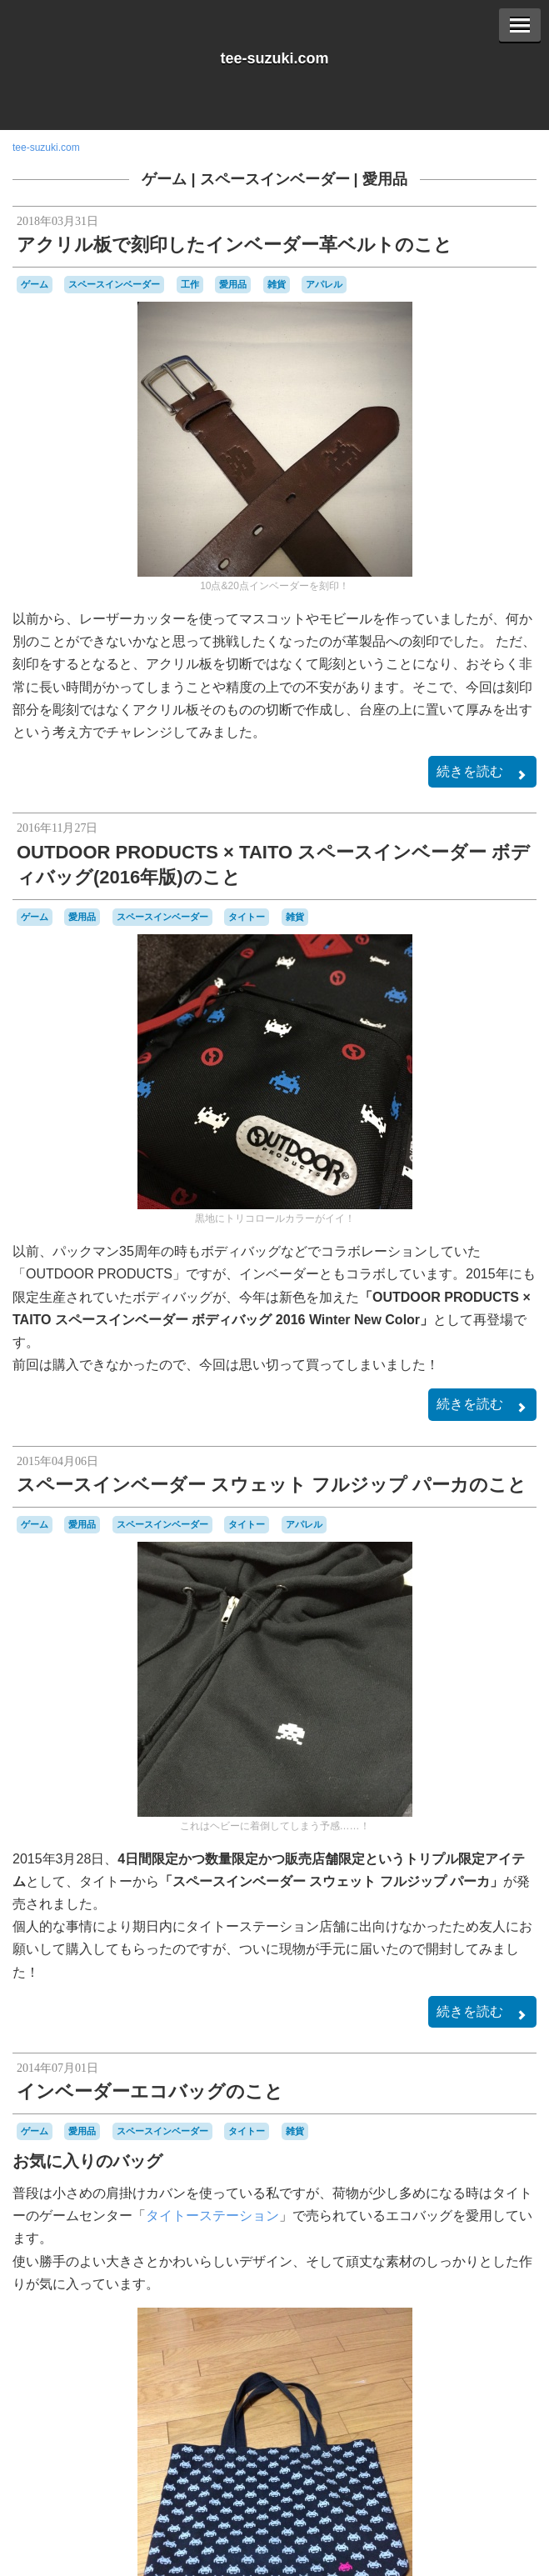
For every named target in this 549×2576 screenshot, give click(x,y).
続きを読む (482, 773)
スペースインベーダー (275, 179)
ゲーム (164, 179)
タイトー (246, 917)
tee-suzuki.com (274, 58)
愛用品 (384, 179)
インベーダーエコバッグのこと (150, 2091)
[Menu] (520, 25)
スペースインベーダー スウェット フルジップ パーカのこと (272, 1484)
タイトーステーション (212, 2215)
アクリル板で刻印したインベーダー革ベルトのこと (234, 244)
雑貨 (276, 284)
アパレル (324, 284)
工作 (190, 284)
